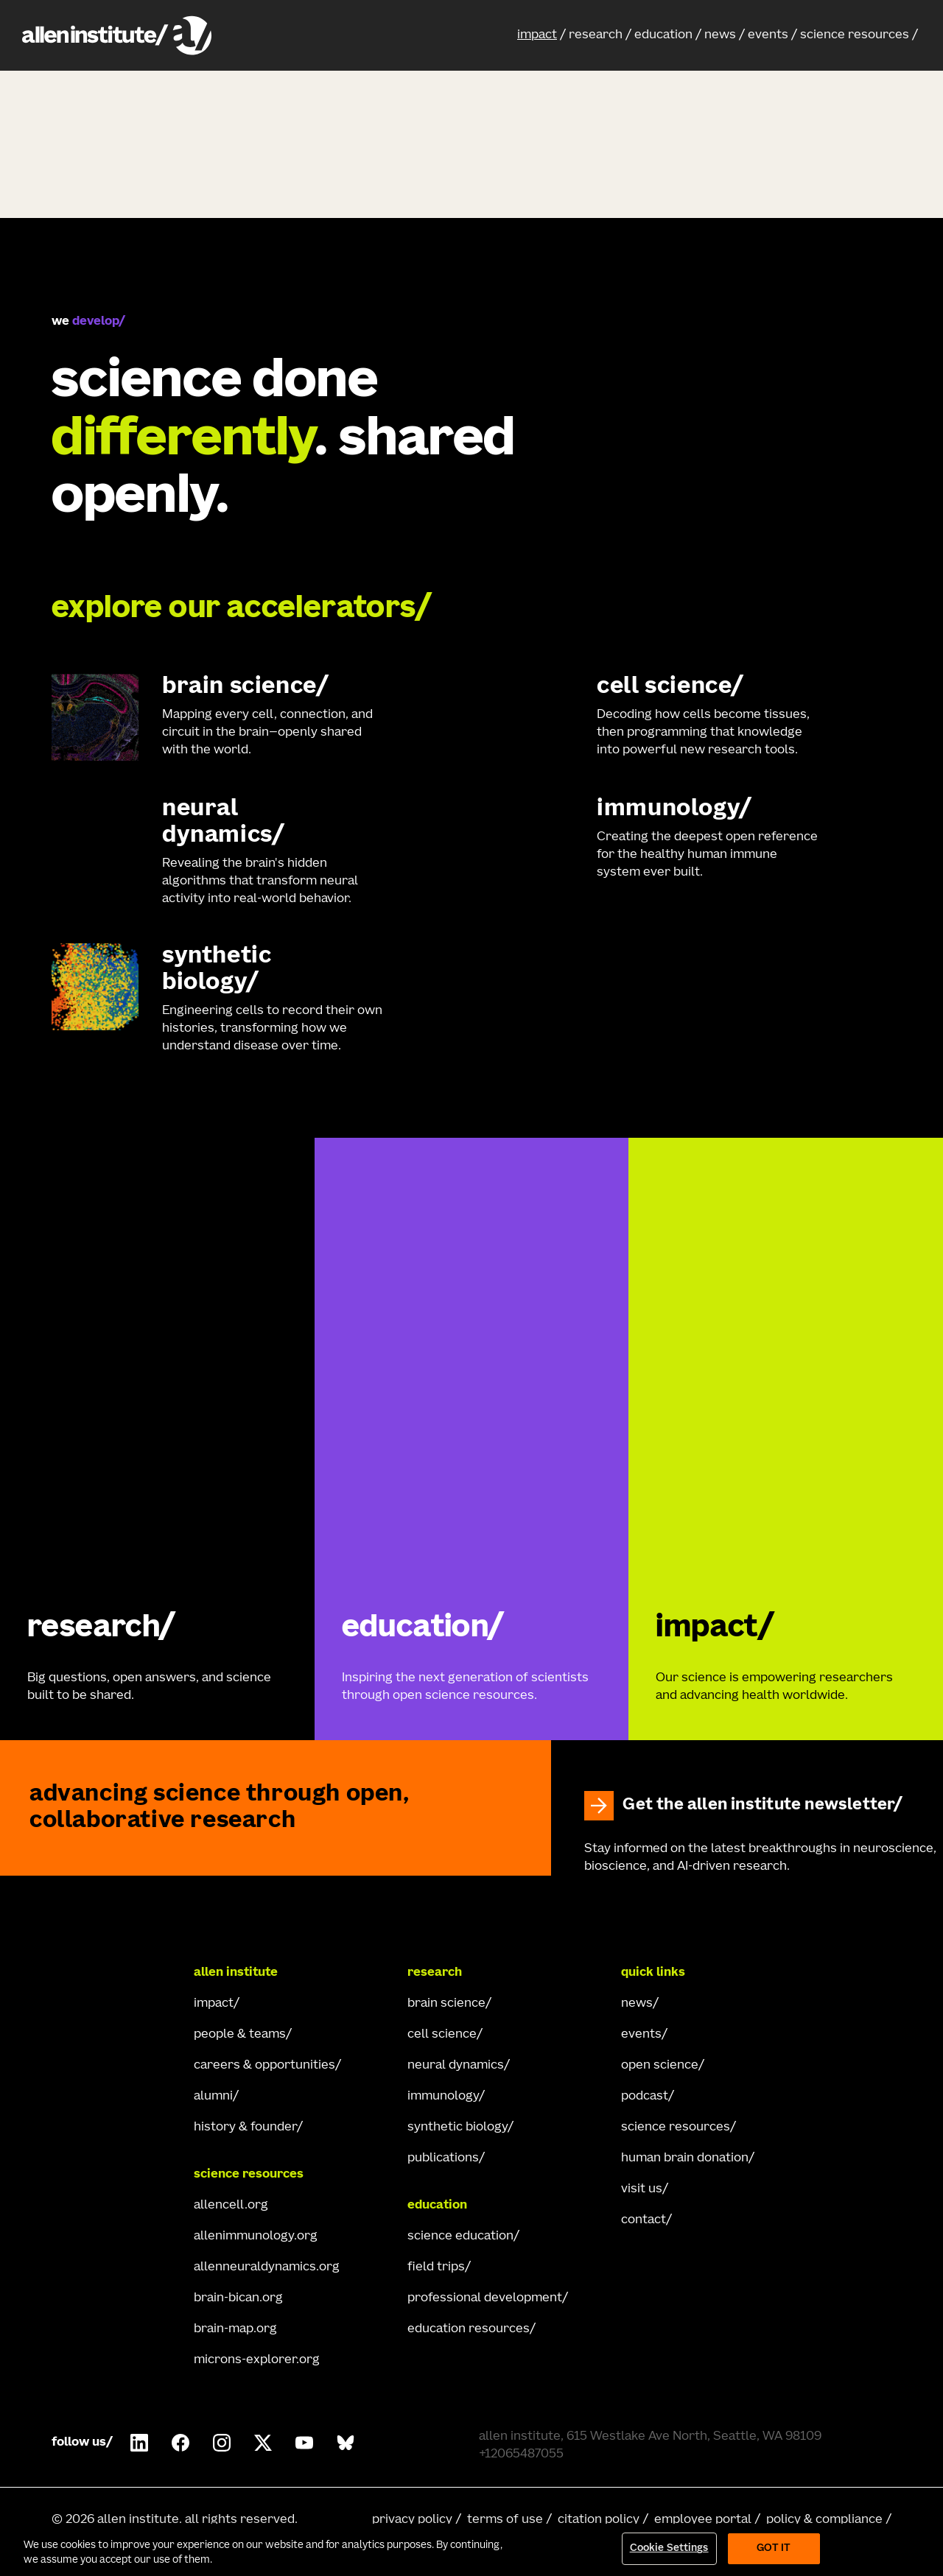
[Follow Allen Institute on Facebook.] (180, 2442)
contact (643, 2220)
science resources (854, 35)
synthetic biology (457, 2127)
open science (659, 2066)
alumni (213, 2096)
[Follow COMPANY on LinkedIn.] (139, 2442)
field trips (436, 2267)
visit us (641, 2189)
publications (443, 2158)
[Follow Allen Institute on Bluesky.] (345, 2442)
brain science (446, 2004)
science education (460, 2236)
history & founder (245, 2127)
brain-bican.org (238, 2298)
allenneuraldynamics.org (267, 2267)
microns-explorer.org (257, 2360)
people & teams (240, 2035)
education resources (468, 2329)
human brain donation (685, 2158)
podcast (644, 2096)
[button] (541, 35)
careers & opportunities (264, 2066)
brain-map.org (235, 2329)
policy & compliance (824, 2520)
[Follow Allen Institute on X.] (263, 2442)
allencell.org (231, 2205)
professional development (484, 2298)
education (663, 35)
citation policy (598, 2520)
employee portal (702, 2520)
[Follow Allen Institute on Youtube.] (304, 2442)
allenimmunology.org (256, 2236)
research (596, 35)
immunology (443, 2096)
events (768, 35)
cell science (442, 2035)
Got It (774, 2548)
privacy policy (412, 2520)
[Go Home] (110, 1973)
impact (537, 35)
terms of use (505, 2520)
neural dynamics (455, 2066)
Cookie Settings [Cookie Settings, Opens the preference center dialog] (669, 2548)
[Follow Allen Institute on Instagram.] (221, 2442)
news (720, 35)
